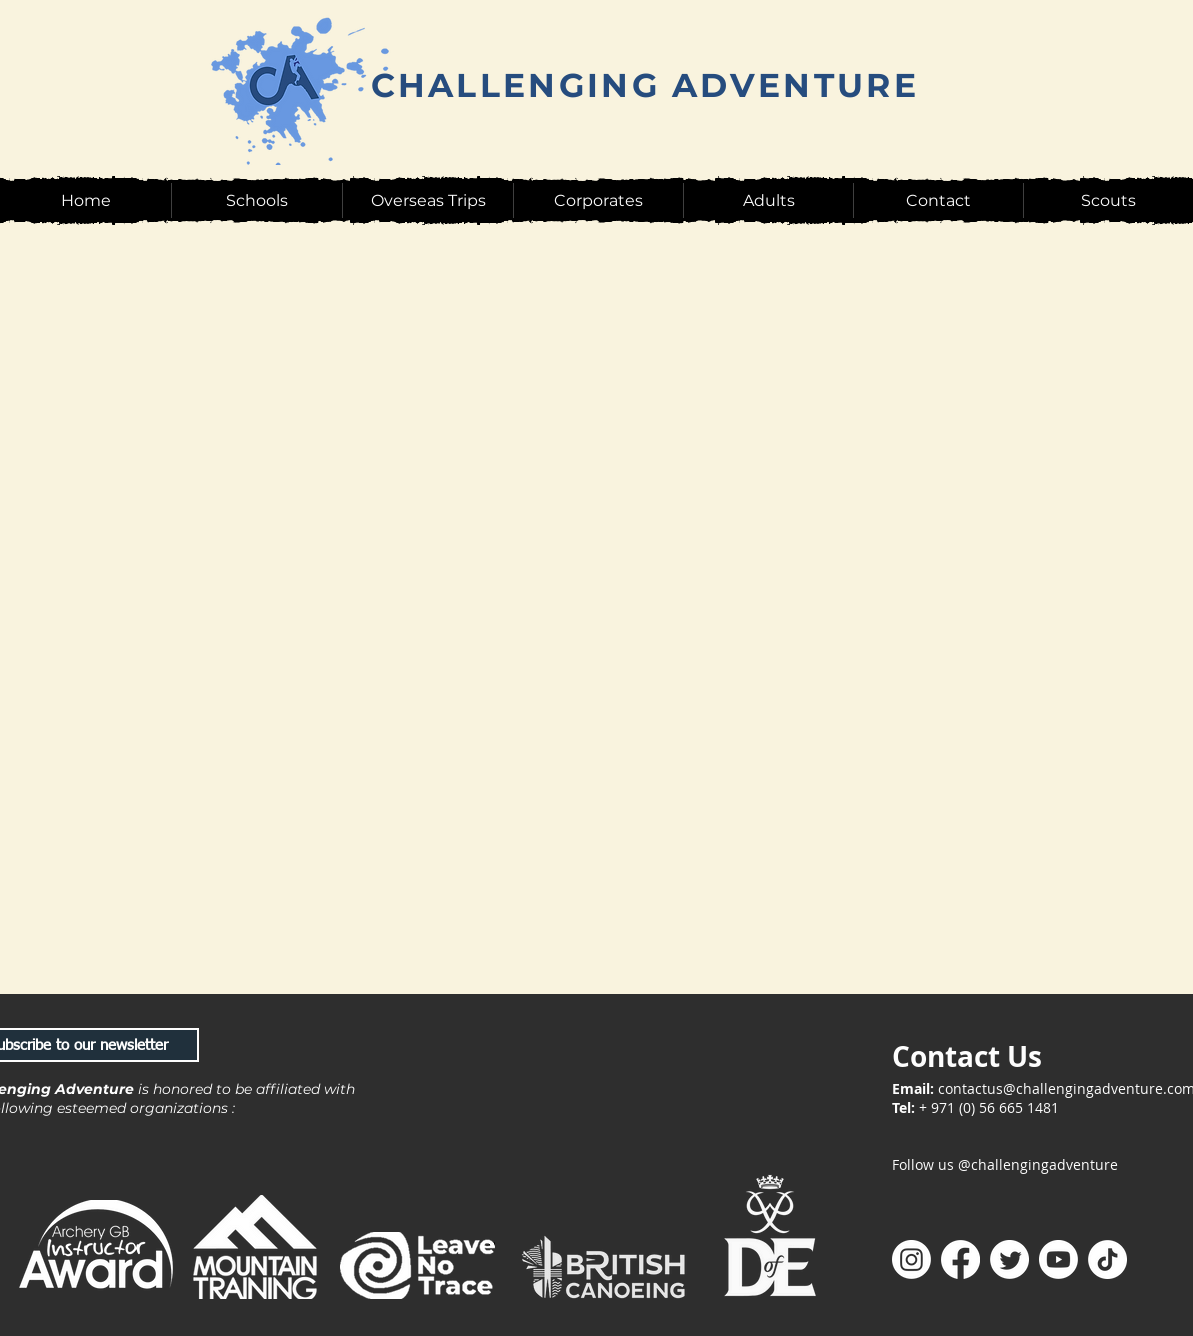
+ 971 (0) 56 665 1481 (989, 1107)
